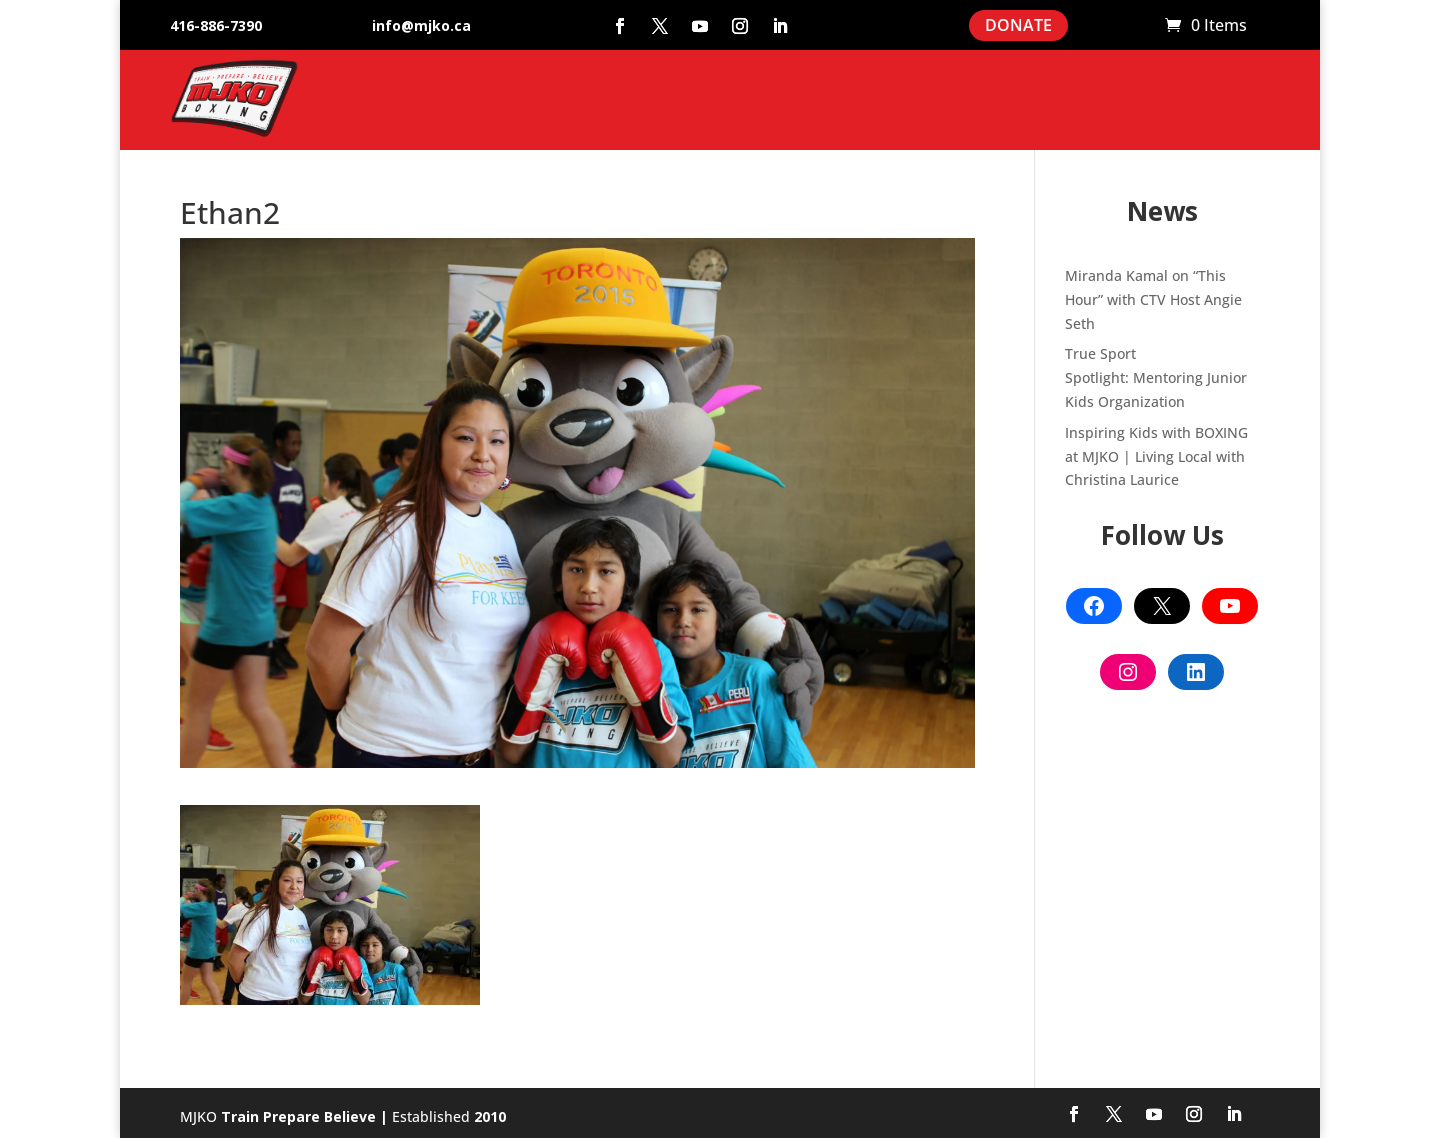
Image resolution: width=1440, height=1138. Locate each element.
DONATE (1018, 25)
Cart (1140, 26)
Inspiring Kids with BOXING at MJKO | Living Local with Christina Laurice (1156, 456)
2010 (490, 1116)
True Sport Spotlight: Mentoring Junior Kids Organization (1156, 377)
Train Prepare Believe (298, 1116)
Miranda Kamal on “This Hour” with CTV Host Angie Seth (1153, 299)
